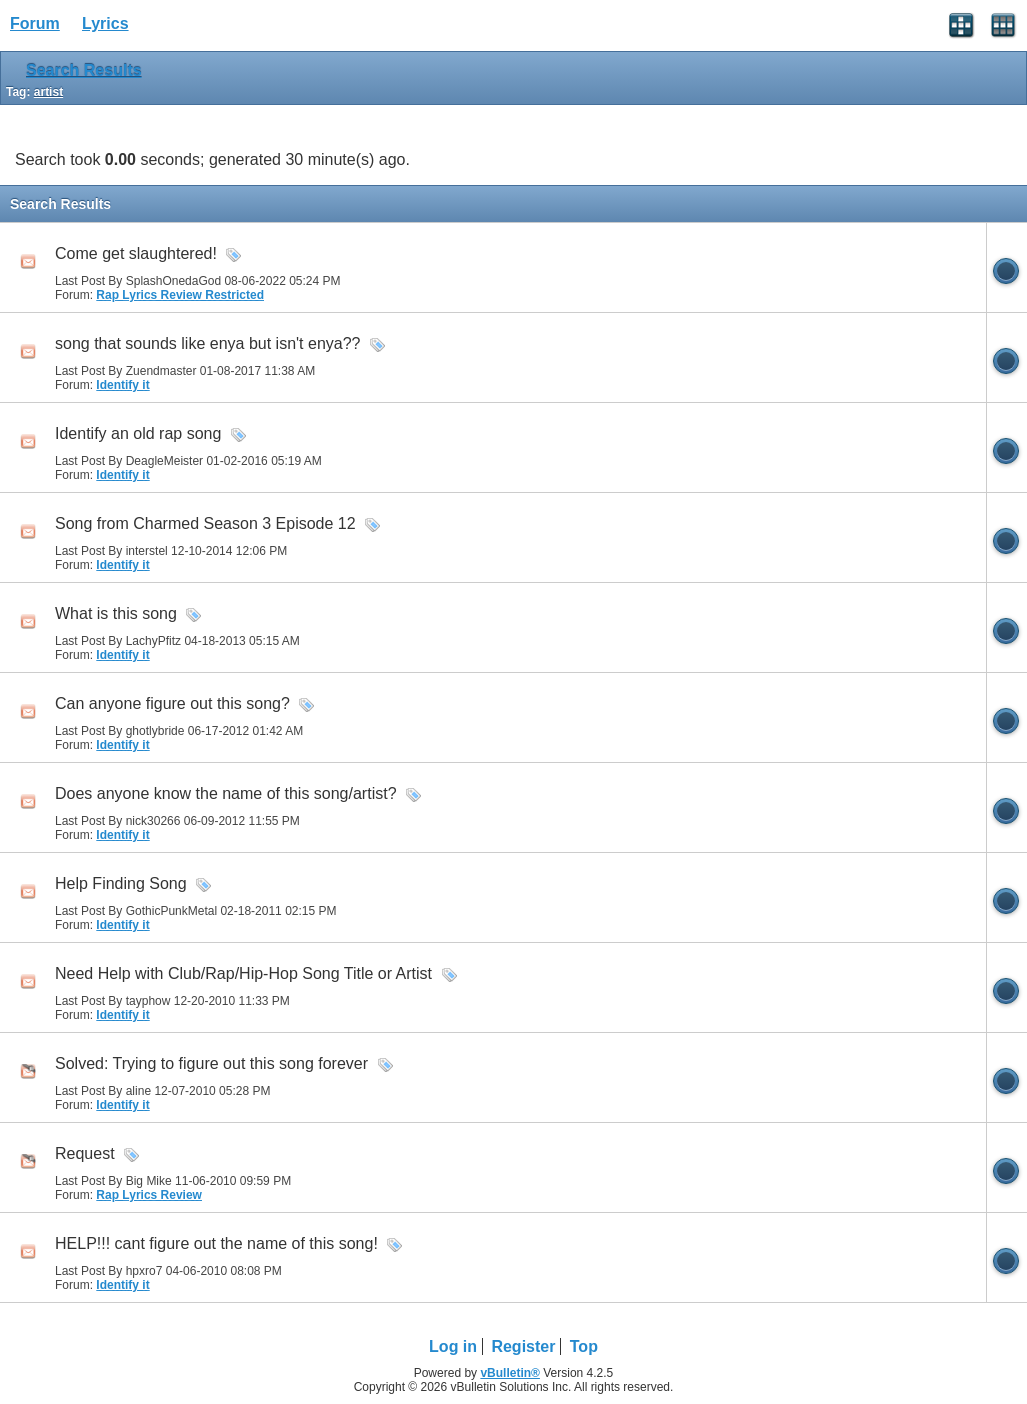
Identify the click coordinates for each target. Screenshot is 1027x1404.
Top (584, 1346)
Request (85, 1153)
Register (523, 1346)
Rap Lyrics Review (149, 1195)
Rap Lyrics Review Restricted (180, 295)
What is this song (116, 613)
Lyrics (105, 23)
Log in (453, 1346)
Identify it (122, 385)
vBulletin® (510, 1373)
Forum (35, 23)
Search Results (84, 70)
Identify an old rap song (138, 433)
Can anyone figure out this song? (172, 703)
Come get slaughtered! (136, 253)
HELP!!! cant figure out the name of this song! (216, 1243)
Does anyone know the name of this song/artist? (226, 793)
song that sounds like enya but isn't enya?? (207, 343)
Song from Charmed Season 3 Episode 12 (205, 523)
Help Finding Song (121, 883)
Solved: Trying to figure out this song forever (211, 1063)
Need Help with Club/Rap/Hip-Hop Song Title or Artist (243, 973)
